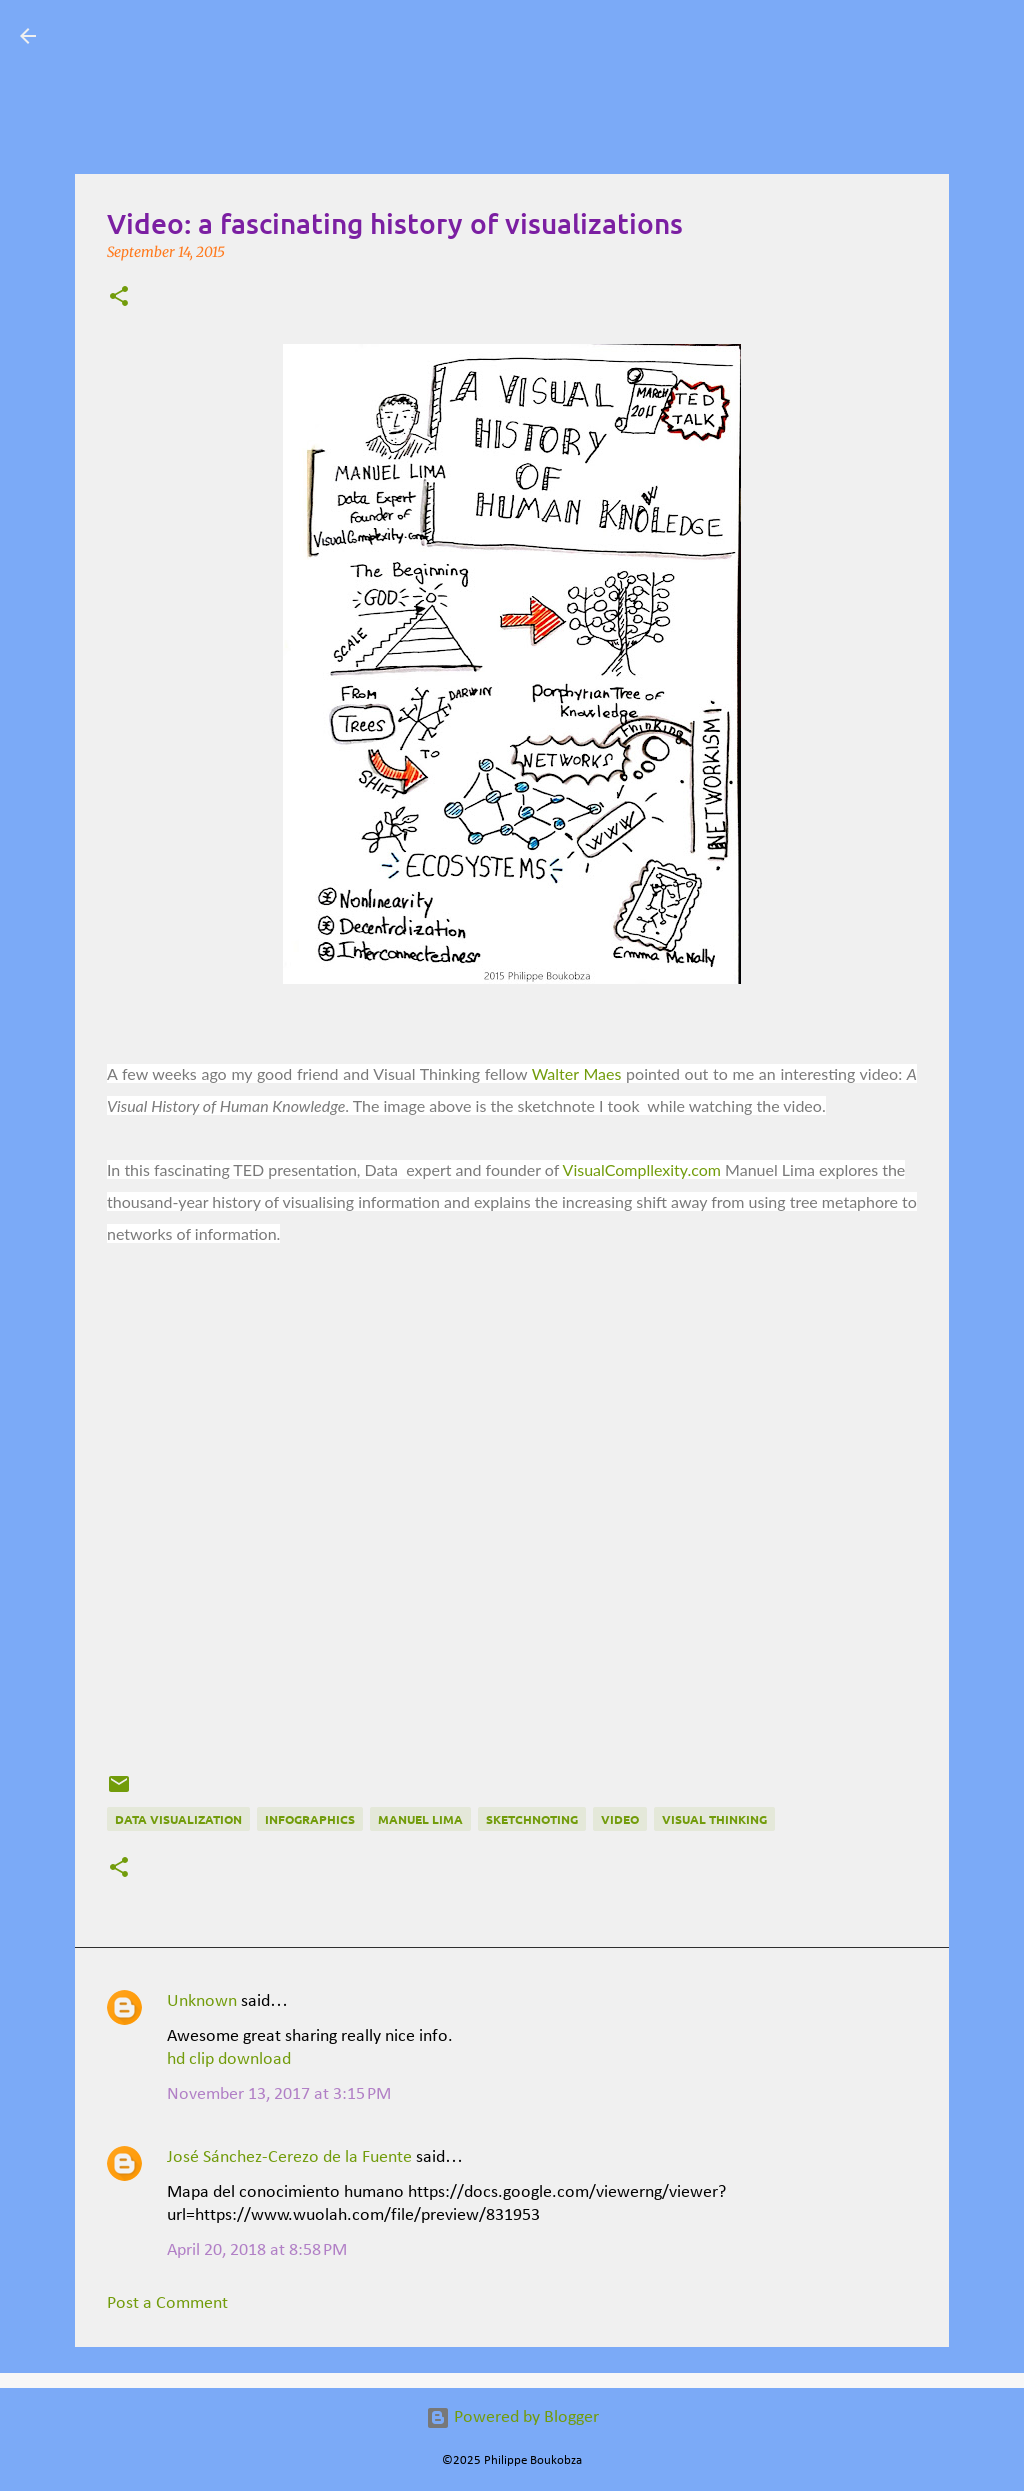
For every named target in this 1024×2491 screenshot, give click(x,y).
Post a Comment (167, 2303)
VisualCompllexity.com (642, 1169)
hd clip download (229, 2059)
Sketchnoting (532, 1819)
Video (620, 1819)
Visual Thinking (714, 1819)
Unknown (202, 2001)
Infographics (310, 1819)
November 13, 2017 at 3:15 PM (279, 2094)
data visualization (178, 1819)
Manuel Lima (420, 1819)
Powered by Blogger (512, 2417)
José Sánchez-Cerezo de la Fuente (289, 2157)
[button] (119, 298)
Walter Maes (577, 1073)
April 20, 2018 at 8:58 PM (257, 2250)
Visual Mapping (170, 35)
